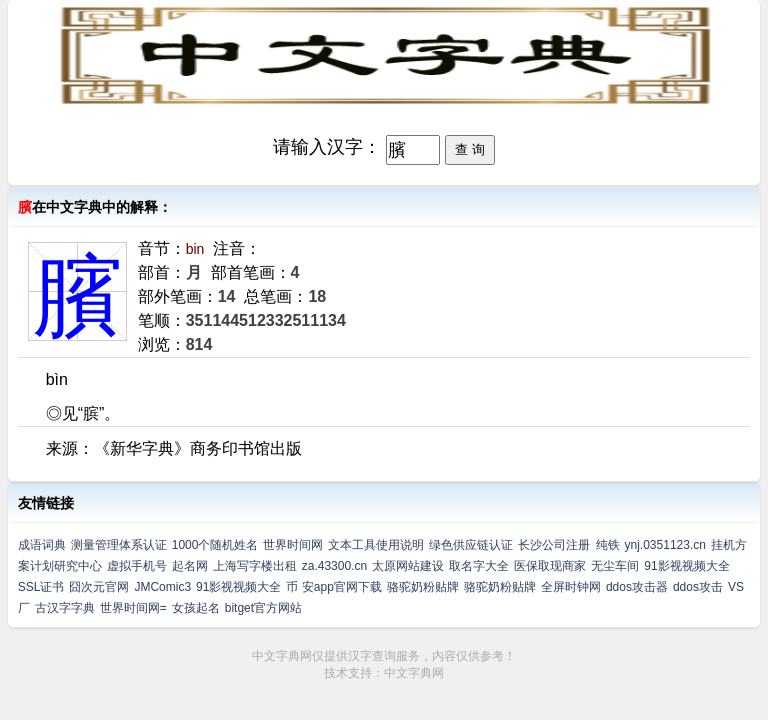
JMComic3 (162, 587)
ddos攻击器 (637, 587)
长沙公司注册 (554, 545)
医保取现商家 (550, 566)
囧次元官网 (99, 587)
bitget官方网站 (263, 608)
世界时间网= (133, 608)
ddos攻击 (698, 587)
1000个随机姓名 (215, 545)
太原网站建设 (408, 566)
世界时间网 (293, 545)
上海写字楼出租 (255, 566)
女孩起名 (196, 608)
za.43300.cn (334, 566)
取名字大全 (479, 566)
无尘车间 (615, 566)
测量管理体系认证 (119, 545)
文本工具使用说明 (376, 545)
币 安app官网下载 (333, 587)
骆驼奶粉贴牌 (423, 587)
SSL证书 (41, 587)
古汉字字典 (65, 608)
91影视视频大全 (686, 566)
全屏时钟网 (571, 587)
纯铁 (608, 545)
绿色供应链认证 (471, 545)
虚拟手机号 (137, 566)
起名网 (190, 566)
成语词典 (42, 545)
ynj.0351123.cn (665, 545)
